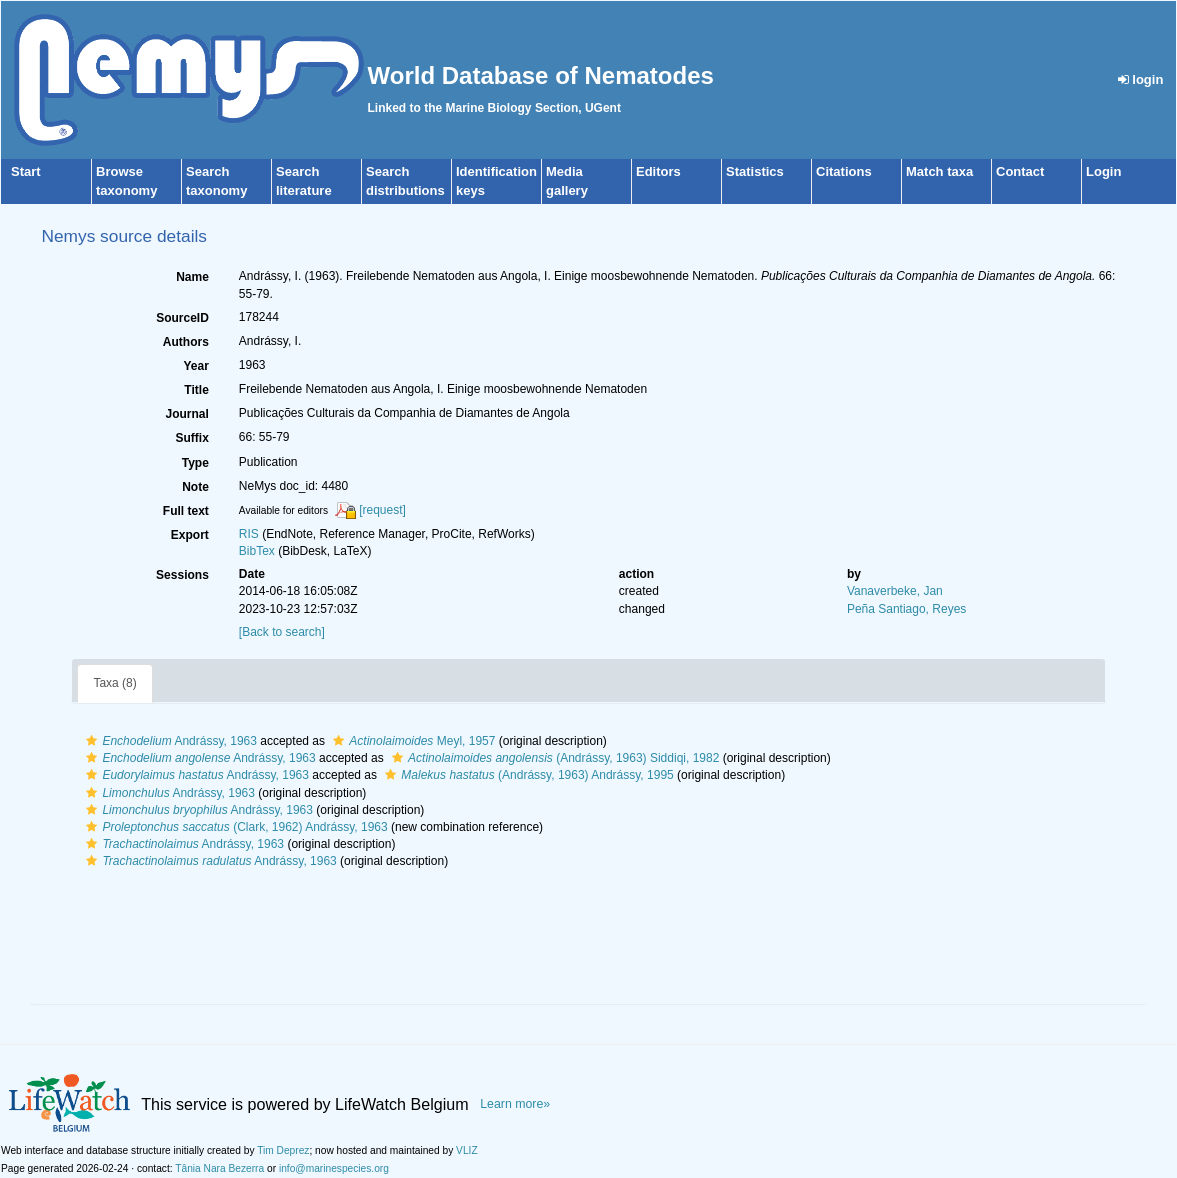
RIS (249, 534)
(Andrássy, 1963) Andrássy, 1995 (526, 775)
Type (195, 463)
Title (196, 390)
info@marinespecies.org (334, 1168)
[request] (382, 510)
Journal (186, 414)
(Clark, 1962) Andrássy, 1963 (234, 827)
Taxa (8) (114, 683)
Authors (186, 342)
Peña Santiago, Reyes (906, 609)
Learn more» (515, 1104)
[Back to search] (282, 632)
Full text (186, 511)
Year (195, 366)
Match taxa (939, 171)
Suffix (191, 438)
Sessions (182, 575)
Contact (1020, 171)
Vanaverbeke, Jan (895, 591)
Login (1103, 171)
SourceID (182, 318)
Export (190, 535)
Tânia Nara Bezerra (219, 1168)
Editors (658, 171)
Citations (844, 171)
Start (26, 171)
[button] (91, 741)
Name (192, 277)
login (1141, 79)
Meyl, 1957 (411, 741)
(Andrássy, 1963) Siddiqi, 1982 (553, 758)
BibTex (257, 551)
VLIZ (467, 1150)
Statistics (755, 171)
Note (195, 487)
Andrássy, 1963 (169, 741)
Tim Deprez (283, 1150)
